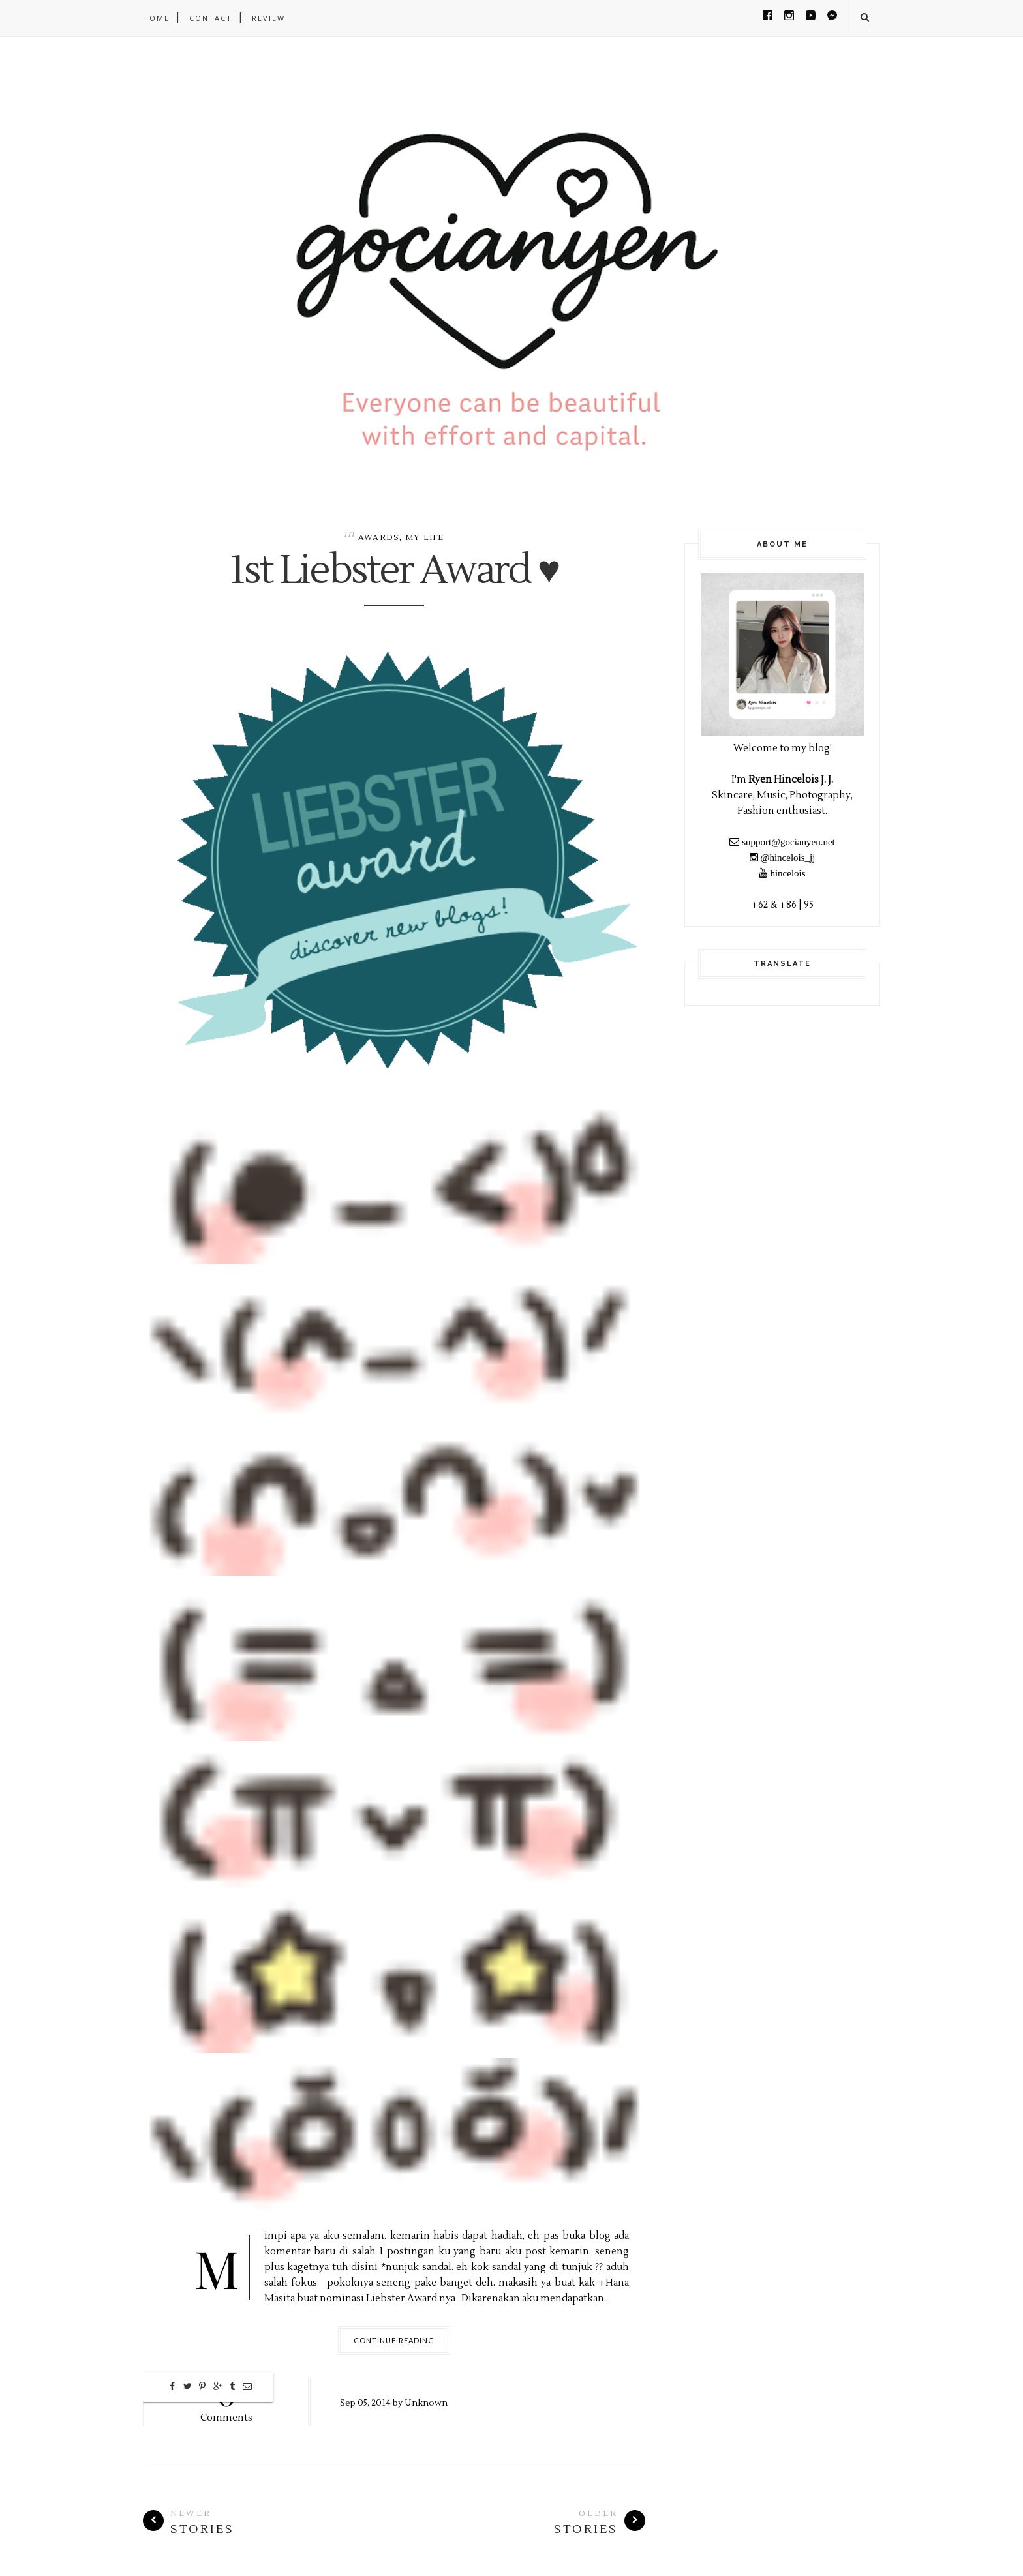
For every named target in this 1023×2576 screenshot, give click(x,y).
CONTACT (210, 18)
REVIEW (268, 18)
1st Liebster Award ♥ (394, 571)
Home (156, 18)
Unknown (426, 2402)
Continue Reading (394, 2340)
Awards (378, 538)
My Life (424, 538)
